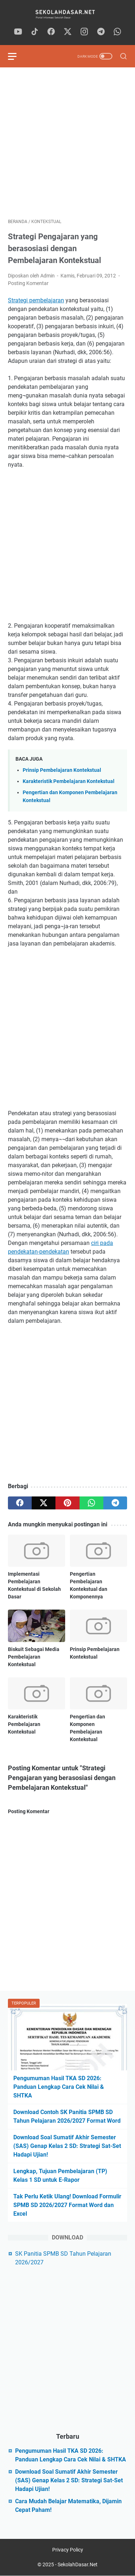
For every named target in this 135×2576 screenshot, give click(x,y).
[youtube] (18, 32)
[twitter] (68, 32)
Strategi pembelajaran (36, 300)
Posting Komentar (28, 283)
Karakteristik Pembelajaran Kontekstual (68, 781)
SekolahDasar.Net (78, 2564)
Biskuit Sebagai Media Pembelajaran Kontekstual (33, 1656)
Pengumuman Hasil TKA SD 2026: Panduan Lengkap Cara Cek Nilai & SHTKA (58, 2087)
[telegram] (101, 32)
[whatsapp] (117, 32)
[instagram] (84, 32)
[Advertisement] (67, 142)
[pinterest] (67, 1502)
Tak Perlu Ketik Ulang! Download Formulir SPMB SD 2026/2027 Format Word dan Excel (67, 2205)
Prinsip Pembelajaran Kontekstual (62, 770)
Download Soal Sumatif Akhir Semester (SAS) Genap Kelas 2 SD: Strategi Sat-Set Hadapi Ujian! (67, 2146)
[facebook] (51, 32)
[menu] (16, 56)
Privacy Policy (67, 2550)
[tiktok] (35, 32)
